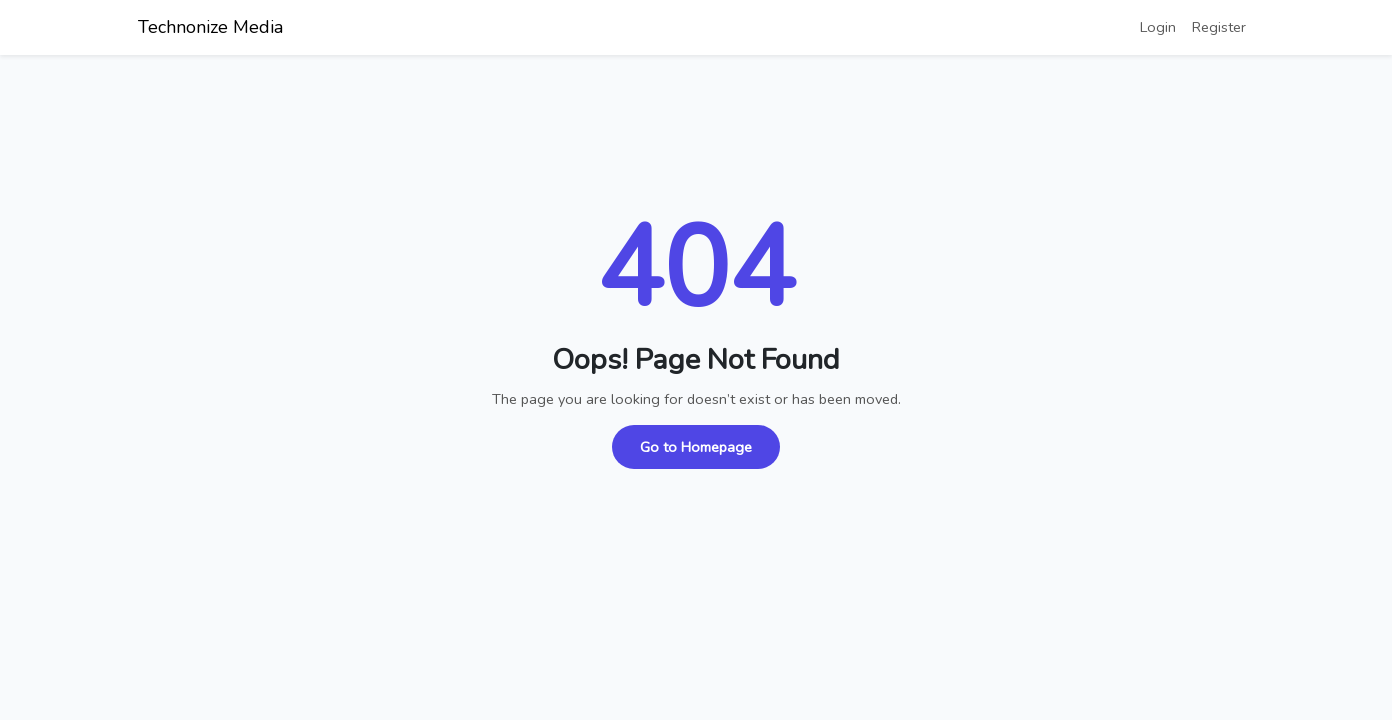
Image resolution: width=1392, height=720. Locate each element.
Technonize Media (210, 27)
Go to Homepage (696, 447)
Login (1158, 27)
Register (1219, 27)
